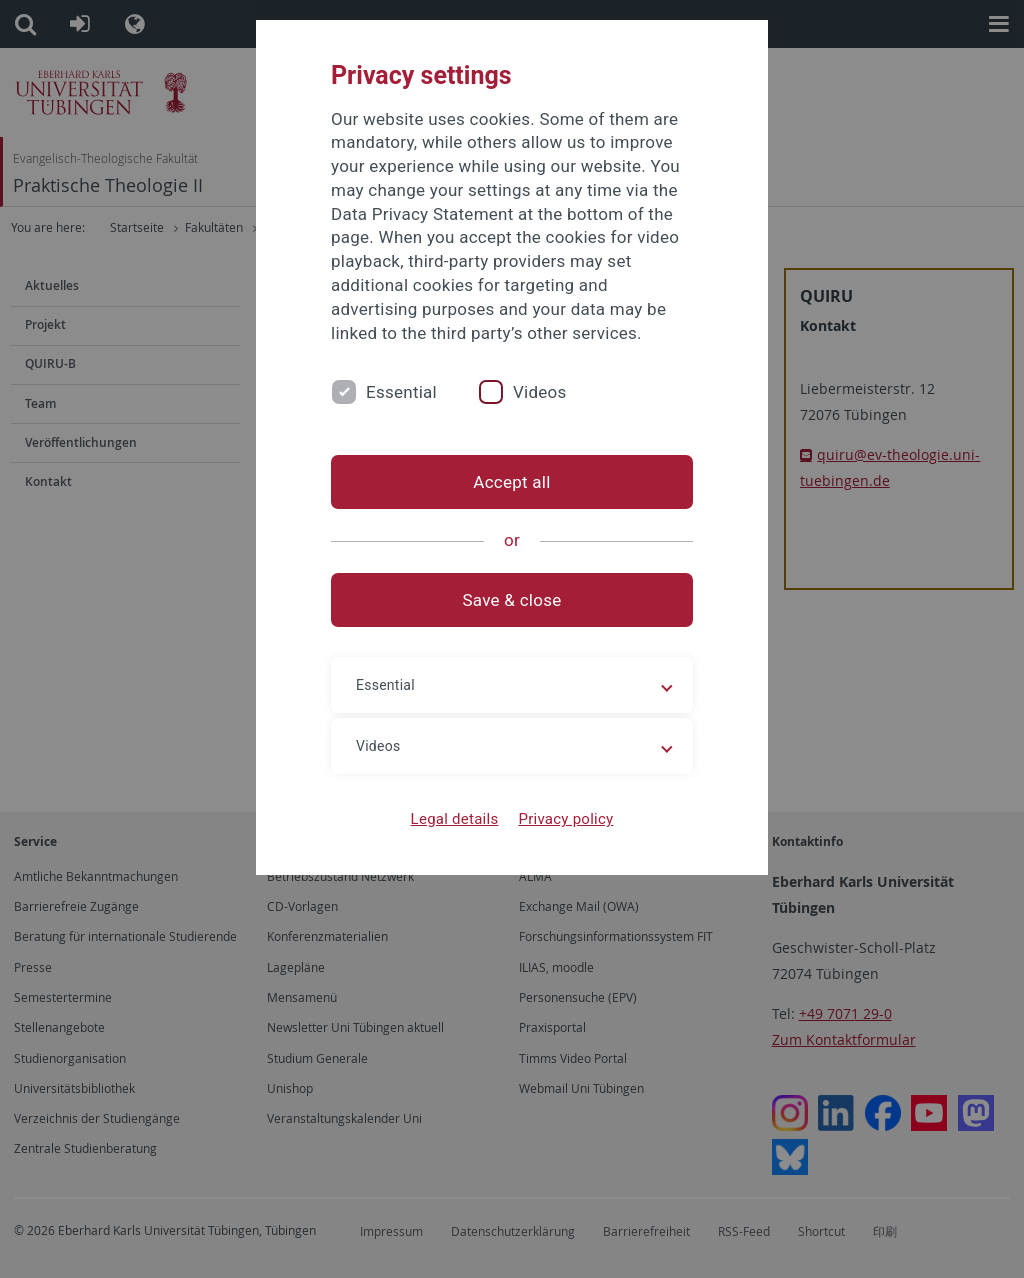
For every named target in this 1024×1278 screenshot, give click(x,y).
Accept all (511, 482)
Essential (401, 392)
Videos (540, 392)
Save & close (512, 600)
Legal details (455, 819)
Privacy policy (565, 819)
